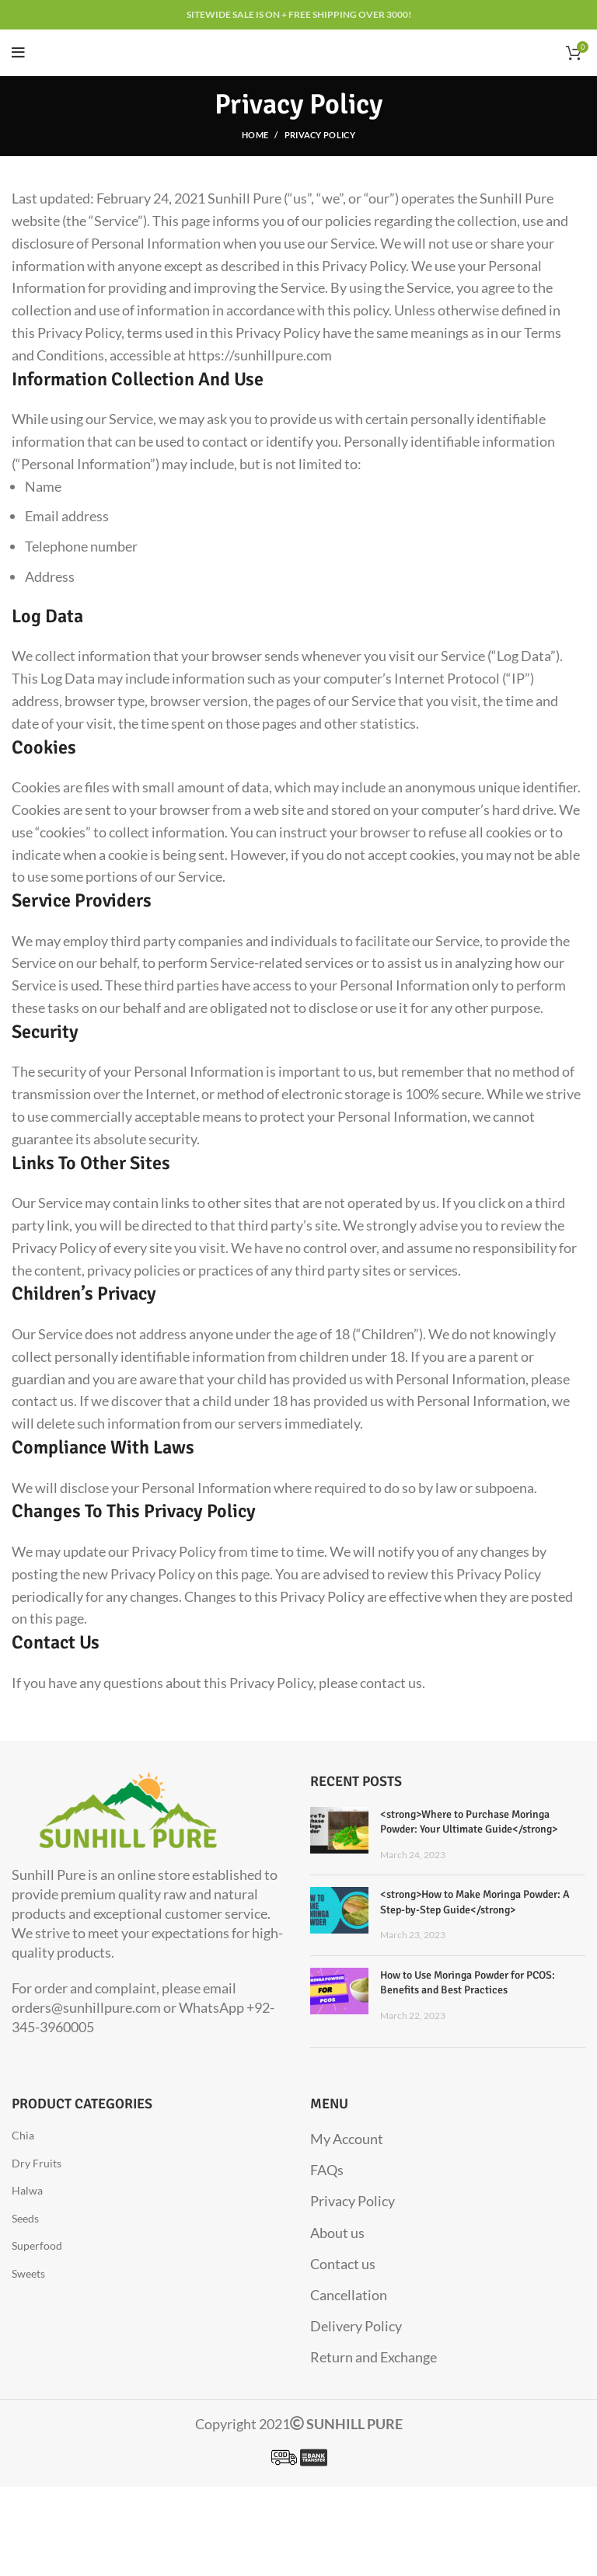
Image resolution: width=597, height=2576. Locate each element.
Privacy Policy (352, 2200)
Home (255, 135)
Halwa (27, 2190)
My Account (346, 2138)
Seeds (25, 2218)
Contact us (342, 2263)
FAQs (327, 2169)
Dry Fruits (36, 2163)
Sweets (28, 2273)
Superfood (37, 2245)
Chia (23, 2135)
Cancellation (348, 2294)
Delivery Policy (356, 2325)
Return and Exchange (373, 2356)
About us (337, 2232)
